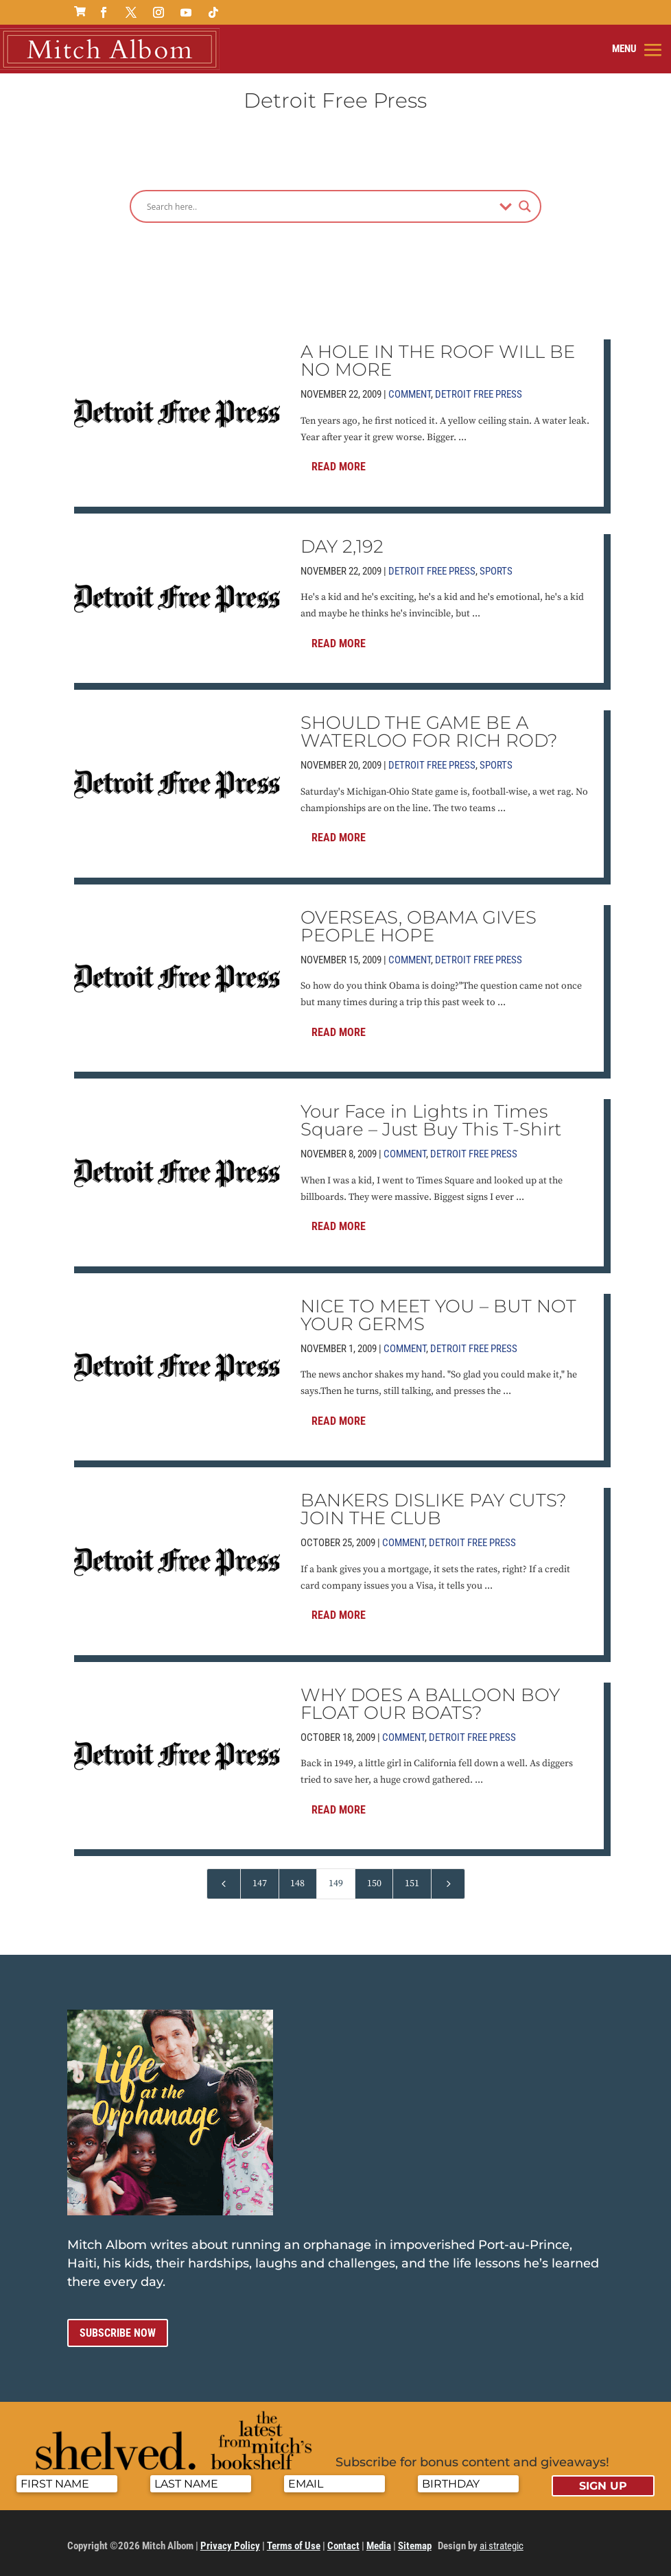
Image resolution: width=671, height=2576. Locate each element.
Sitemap (415, 2542)
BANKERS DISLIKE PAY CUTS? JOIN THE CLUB (434, 1506)
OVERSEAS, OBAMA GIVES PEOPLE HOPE (419, 922)
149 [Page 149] (336, 1880)
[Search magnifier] (524, 203)
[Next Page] (448, 1880)
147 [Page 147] (259, 1880)
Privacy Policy (230, 2542)
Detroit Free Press (478, 391)
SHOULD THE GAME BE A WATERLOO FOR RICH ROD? (429, 728)
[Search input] (320, 203)
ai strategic (501, 2542)
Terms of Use (293, 2542)
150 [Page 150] (374, 1880)
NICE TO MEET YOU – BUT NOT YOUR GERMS (438, 1311)
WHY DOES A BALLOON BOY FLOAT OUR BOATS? (430, 1700)
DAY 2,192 (342, 542)
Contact (343, 2542)
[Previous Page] (224, 1880)
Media (378, 2542)
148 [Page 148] (297, 1880)
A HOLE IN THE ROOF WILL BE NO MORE (438, 357)
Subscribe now (118, 2329)
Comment (409, 391)
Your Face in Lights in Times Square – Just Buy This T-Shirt (431, 1117)
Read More (338, 463)
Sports (496, 567)
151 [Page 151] (412, 1880)
